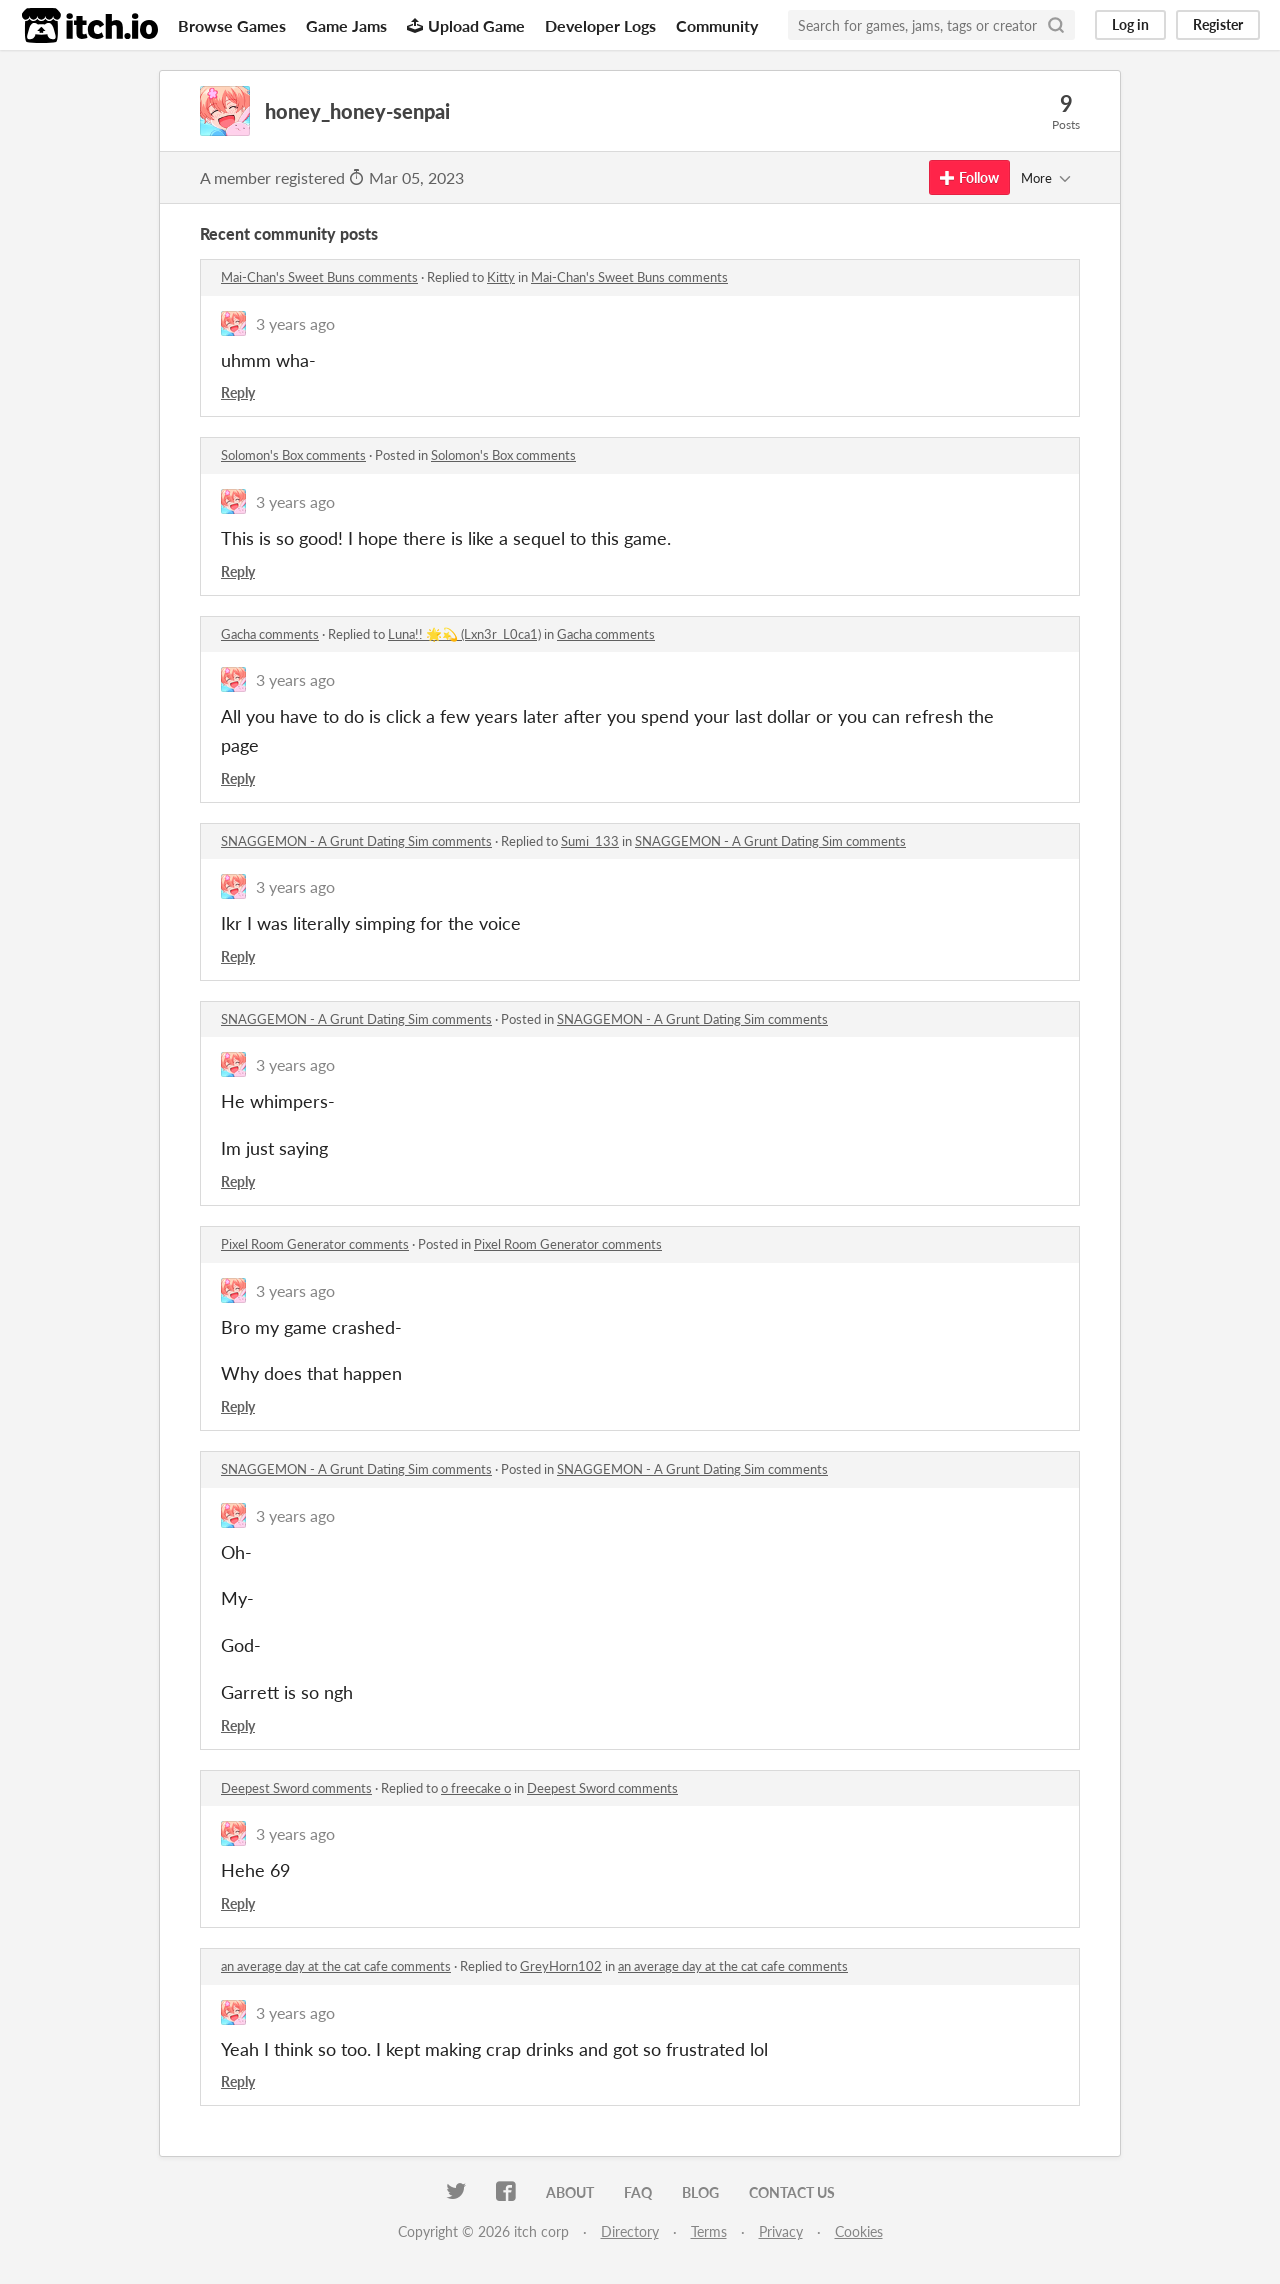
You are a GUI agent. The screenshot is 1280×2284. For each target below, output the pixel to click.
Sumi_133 (590, 841)
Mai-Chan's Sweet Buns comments (319, 277)
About (570, 2192)
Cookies (859, 2231)
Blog (700, 2192)
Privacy (781, 2231)
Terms (709, 2231)
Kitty (501, 277)
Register (1218, 24)
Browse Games (232, 25)
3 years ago (295, 323)
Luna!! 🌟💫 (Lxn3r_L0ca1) (464, 634)
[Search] (1056, 25)
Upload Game (466, 25)
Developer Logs (600, 25)
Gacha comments (270, 634)
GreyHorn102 (561, 1966)
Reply (238, 392)
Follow (969, 177)
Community (717, 25)
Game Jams (346, 25)
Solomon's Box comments (293, 455)
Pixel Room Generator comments (315, 1244)
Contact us (792, 2192)
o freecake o (476, 1788)
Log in (1130, 24)
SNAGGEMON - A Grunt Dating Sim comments (356, 841)
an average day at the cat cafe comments (336, 1966)
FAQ (638, 2192)
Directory (630, 2231)
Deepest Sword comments (296, 1788)
